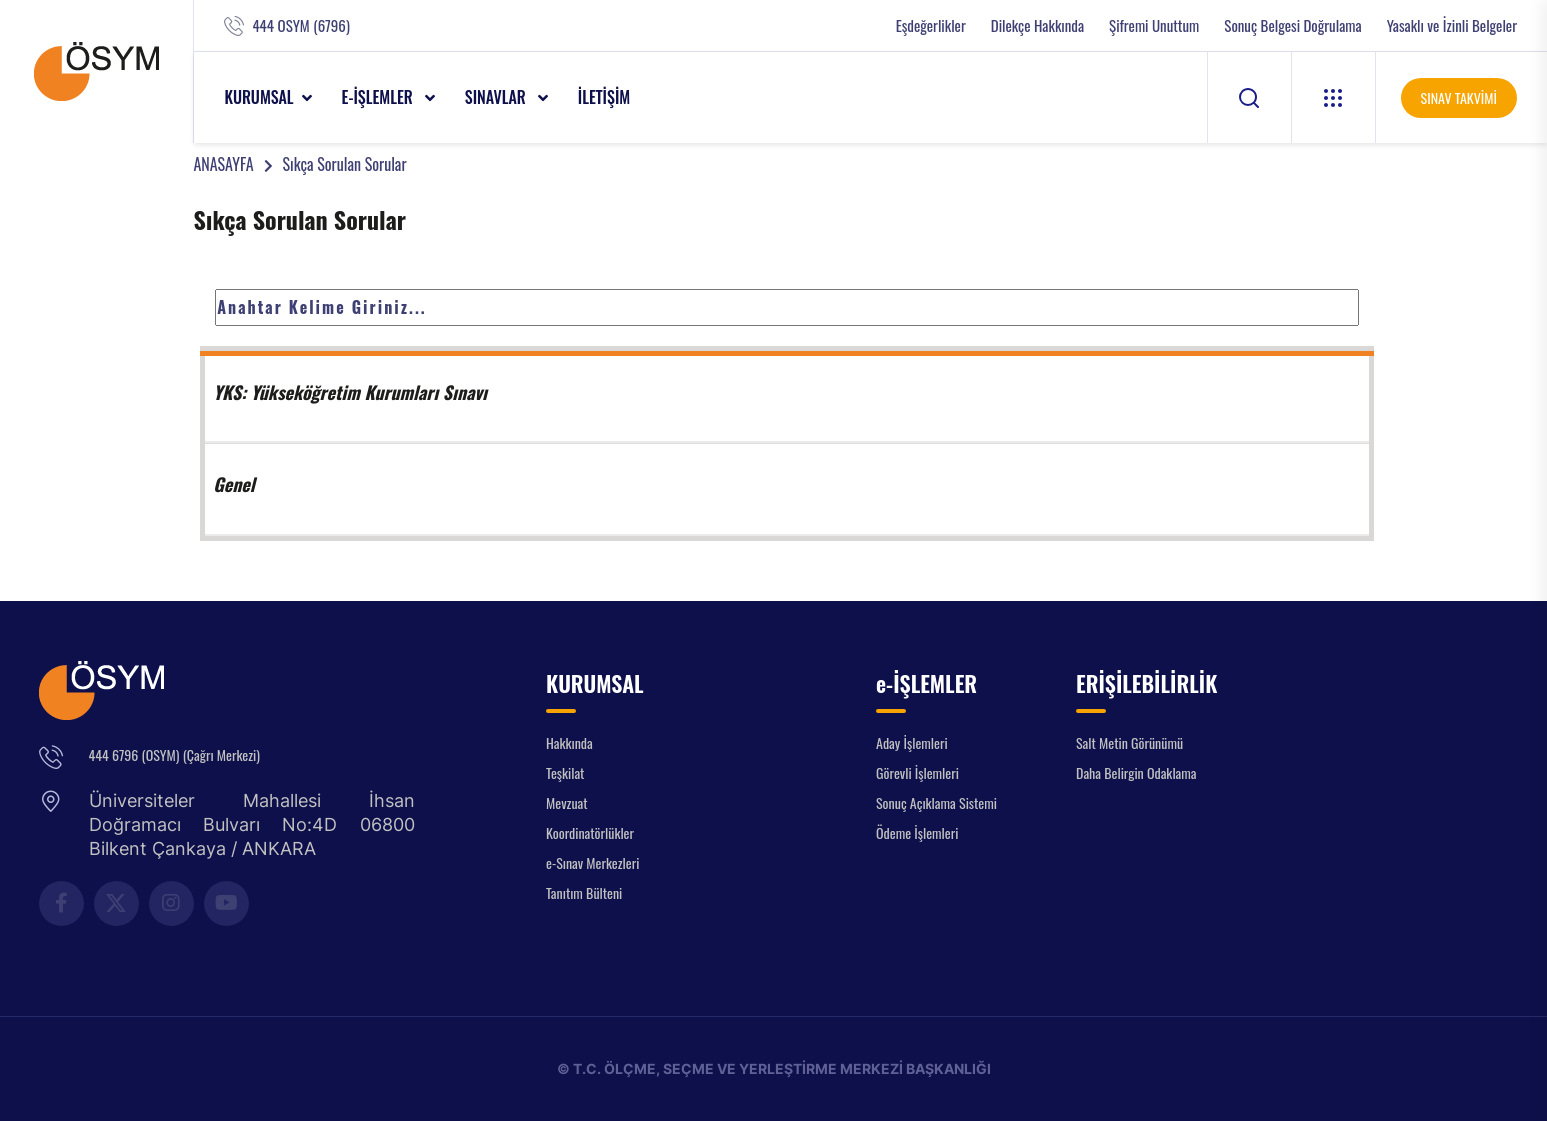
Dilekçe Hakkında (1037, 25)
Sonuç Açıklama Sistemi (936, 802)
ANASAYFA (223, 164)
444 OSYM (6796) (300, 25)
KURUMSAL (258, 97)
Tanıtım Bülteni (584, 892)
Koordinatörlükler (590, 832)
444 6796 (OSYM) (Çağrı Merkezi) (174, 754)
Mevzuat (567, 802)
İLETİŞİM (604, 97)
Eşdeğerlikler (931, 25)
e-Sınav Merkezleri (592, 862)
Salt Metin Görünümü (1129, 742)
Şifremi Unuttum (1154, 25)
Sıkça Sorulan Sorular (345, 164)
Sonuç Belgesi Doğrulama (1292, 25)
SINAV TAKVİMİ (1459, 97)
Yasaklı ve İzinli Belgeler (1452, 25)
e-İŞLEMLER (379, 97)
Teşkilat (565, 772)
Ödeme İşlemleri (917, 832)
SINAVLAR (497, 97)
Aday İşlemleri (912, 742)
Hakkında (569, 742)
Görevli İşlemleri (917, 772)
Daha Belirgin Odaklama (1136, 772)
